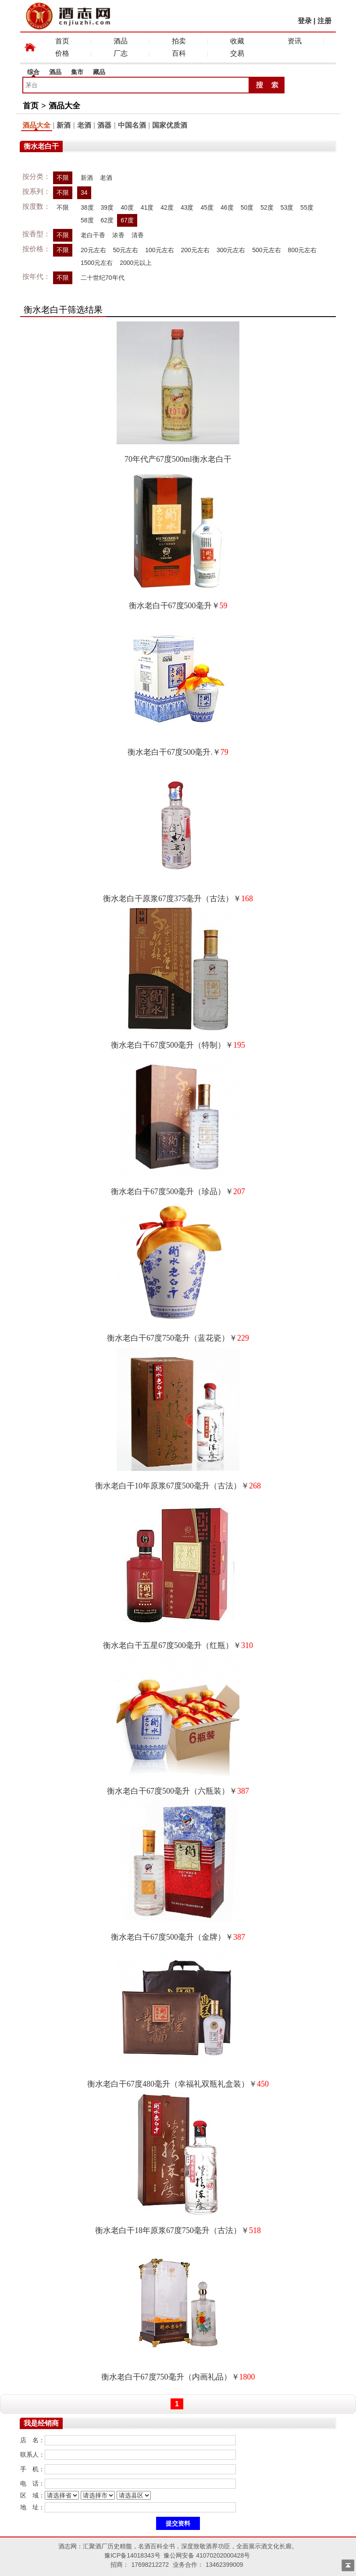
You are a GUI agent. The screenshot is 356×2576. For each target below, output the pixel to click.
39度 (107, 207)
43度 (187, 207)
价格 (62, 53)
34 (84, 192)
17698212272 (150, 2564)
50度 (247, 207)
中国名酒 (132, 125)
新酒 (64, 125)
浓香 (118, 235)
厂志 (121, 53)
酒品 (121, 41)
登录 (305, 21)
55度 (306, 207)
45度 (207, 207)
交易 (237, 53)
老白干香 (93, 235)
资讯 (295, 41)
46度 (227, 207)
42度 (167, 207)
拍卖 (179, 41)
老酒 (84, 125)
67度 (127, 220)
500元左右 (266, 249)
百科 (179, 53)
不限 (63, 177)
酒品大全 (64, 105)
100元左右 (159, 249)
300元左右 (231, 249)
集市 (77, 71)
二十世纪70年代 (103, 277)
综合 (33, 71)
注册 (324, 21)
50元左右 (126, 249)
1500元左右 (97, 262)
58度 (87, 220)
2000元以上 (136, 262)
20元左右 (93, 249)
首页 (62, 41)
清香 (138, 235)
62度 (107, 220)
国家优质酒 (169, 125)
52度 (267, 207)
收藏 (237, 41)
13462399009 (224, 2564)
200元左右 (195, 249)
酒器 (104, 125)
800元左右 (302, 249)
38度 (87, 207)
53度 (287, 207)
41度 (147, 207)
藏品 (99, 71)
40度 (127, 207)
